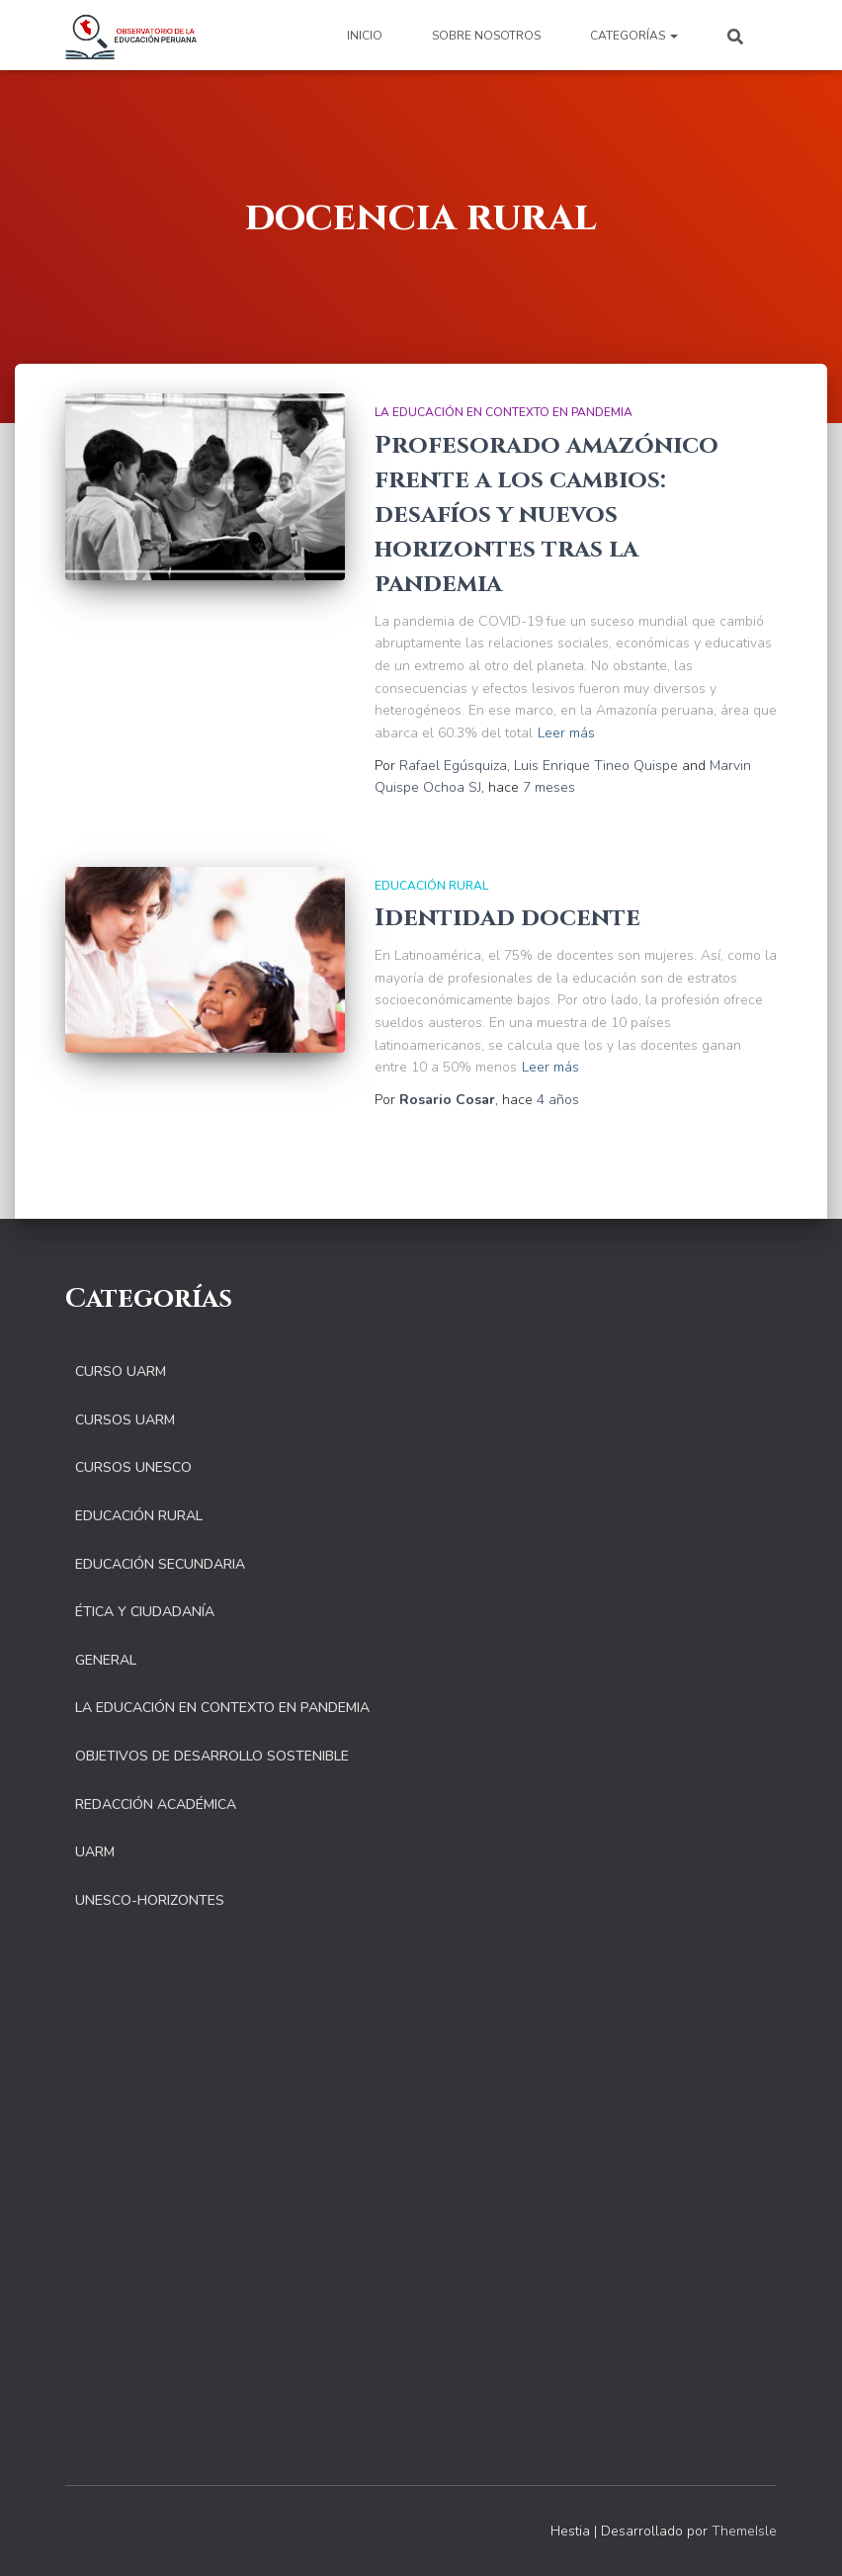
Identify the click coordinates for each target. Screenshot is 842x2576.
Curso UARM (120, 1371)
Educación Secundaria (160, 1564)
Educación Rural (431, 886)
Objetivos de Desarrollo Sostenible (212, 1756)
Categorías (634, 35)
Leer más (566, 733)
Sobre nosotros (486, 35)
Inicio (364, 35)
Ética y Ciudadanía (144, 1611)
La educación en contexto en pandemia (503, 412)
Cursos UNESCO (133, 1467)
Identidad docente (507, 918)
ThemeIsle (744, 2531)
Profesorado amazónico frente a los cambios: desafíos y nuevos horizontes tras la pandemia (546, 514)
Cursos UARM (125, 1420)
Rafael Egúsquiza (453, 765)
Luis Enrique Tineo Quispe (596, 765)
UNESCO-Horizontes (149, 1900)
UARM (95, 1852)
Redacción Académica (155, 1804)
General (105, 1660)
